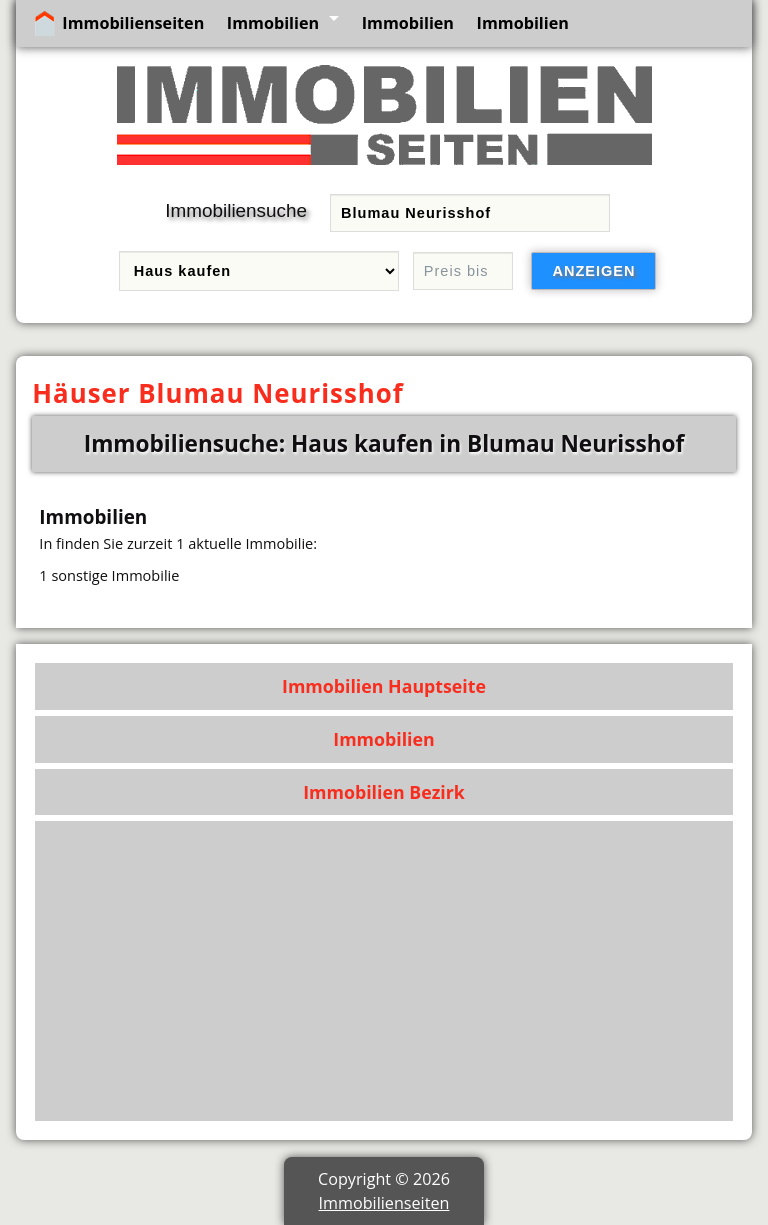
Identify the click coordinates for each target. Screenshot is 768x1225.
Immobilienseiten (133, 23)
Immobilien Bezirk (384, 792)
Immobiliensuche (236, 210)
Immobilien (273, 23)
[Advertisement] (384, 971)
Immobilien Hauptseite (384, 686)
